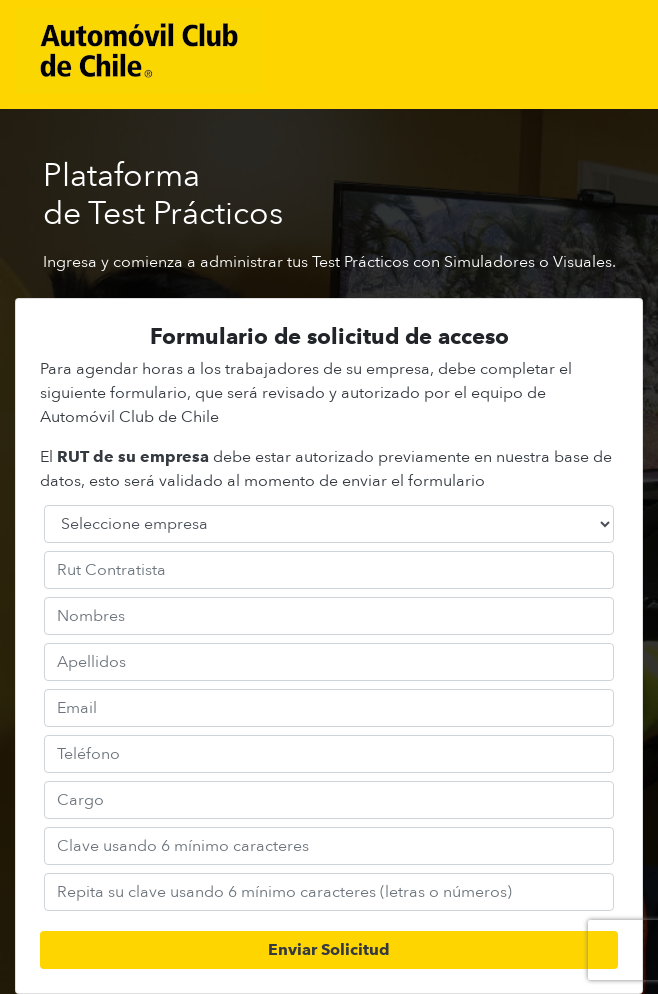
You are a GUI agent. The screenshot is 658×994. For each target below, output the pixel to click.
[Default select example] (329, 524)
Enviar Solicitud (329, 949)
